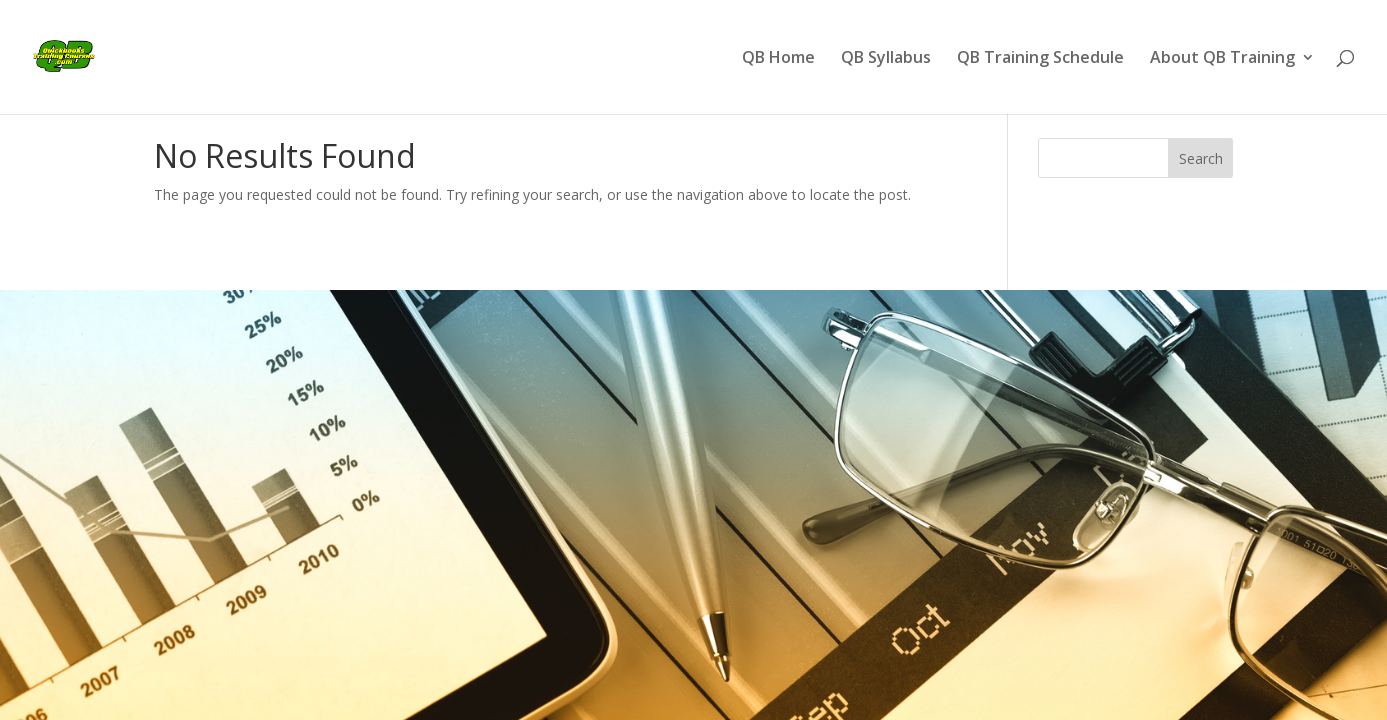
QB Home (778, 59)
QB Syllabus (886, 59)
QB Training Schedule (1040, 59)
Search (1201, 158)
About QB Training (1222, 59)
